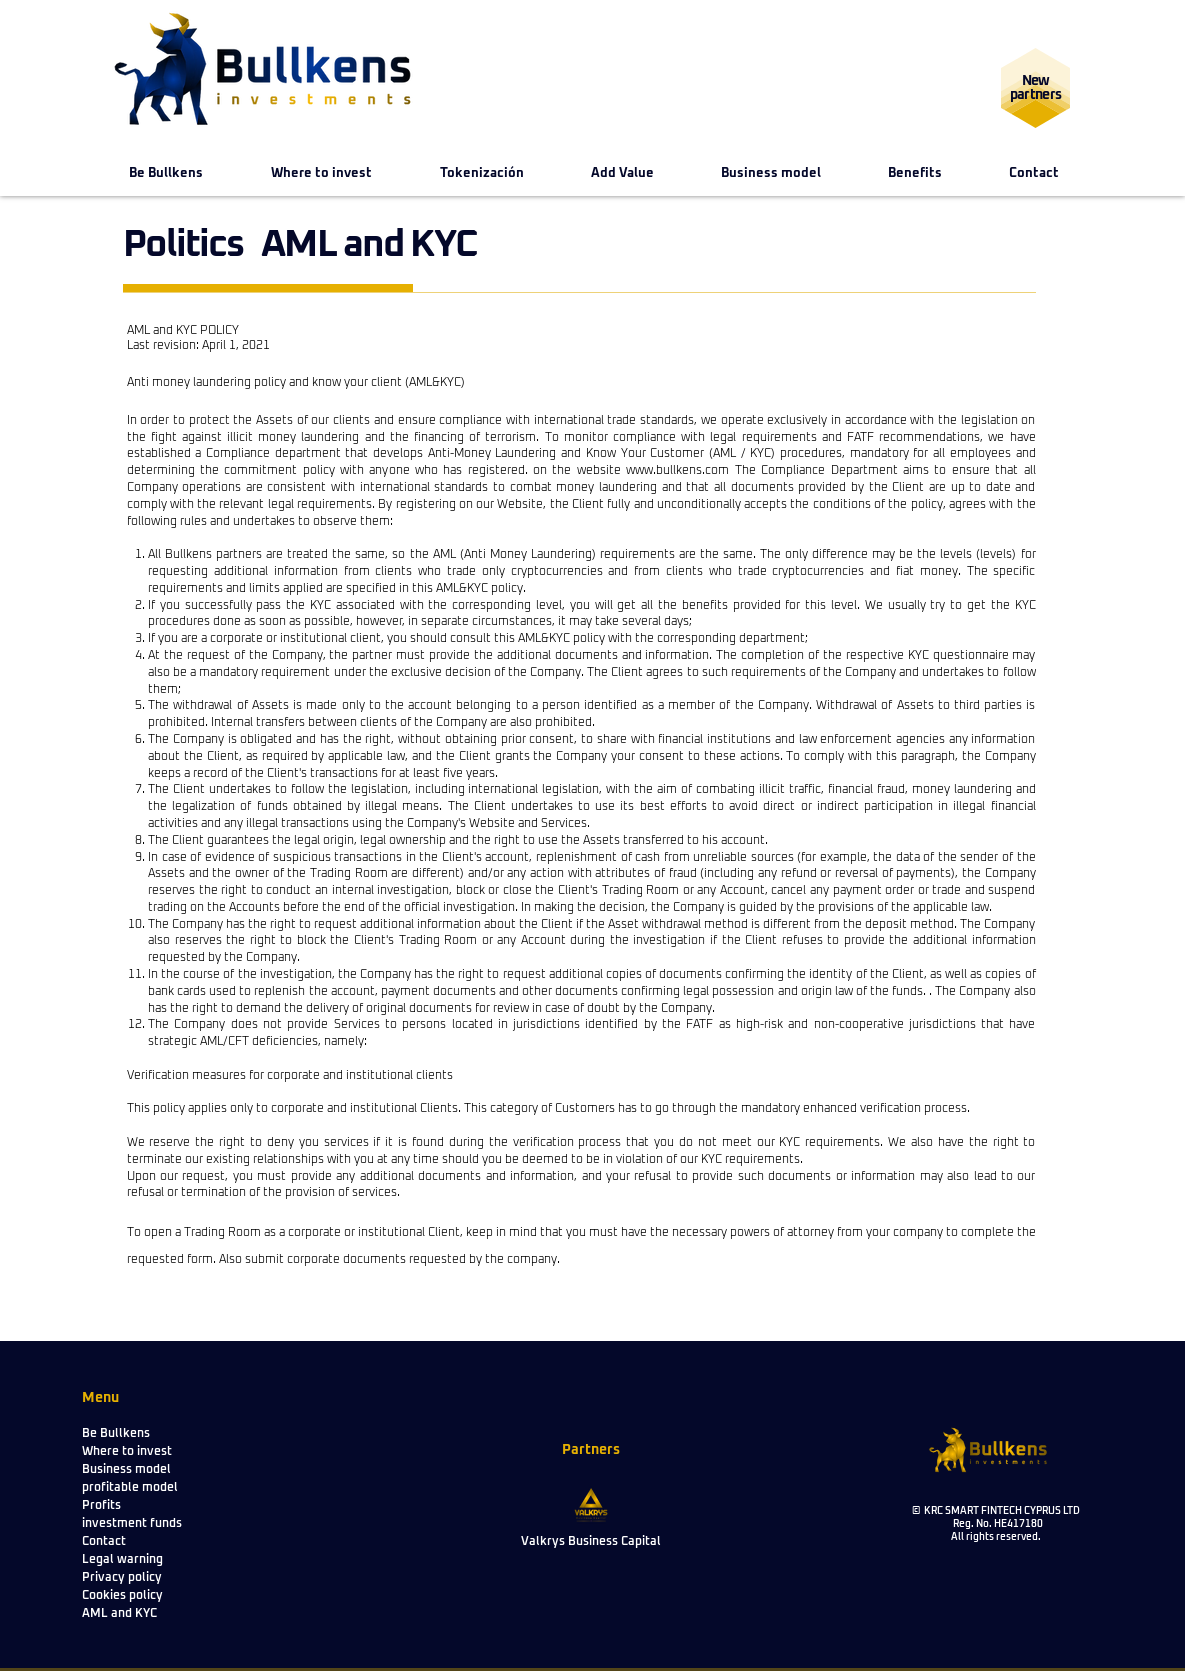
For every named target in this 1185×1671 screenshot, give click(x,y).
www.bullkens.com (677, 471)
